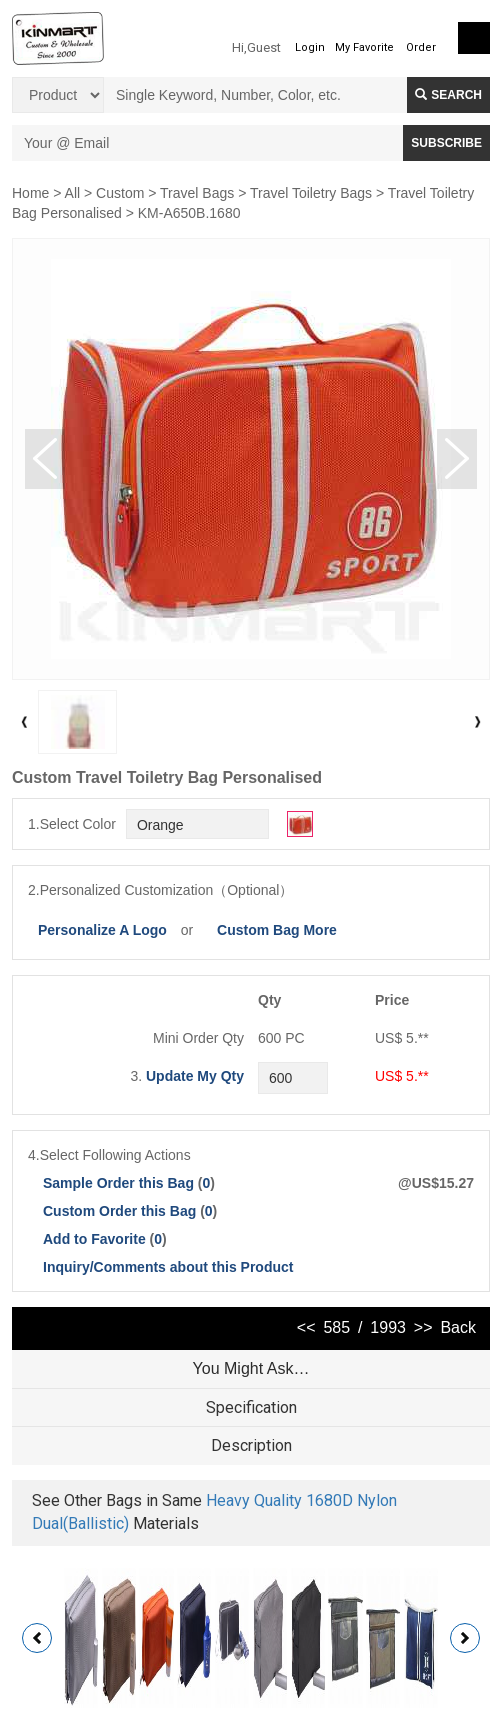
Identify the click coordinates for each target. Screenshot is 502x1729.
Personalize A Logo (102, 930)
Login (310, 47)
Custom (120, 193)
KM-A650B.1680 (189, 213)
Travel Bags (197, 193)
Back (458, 1327)
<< (306, 1327)
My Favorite (364, 47)
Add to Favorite (94, 1239)
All (73, 193)
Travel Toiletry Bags (311, 193)
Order (421, 47)
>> (423, 1327)
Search (448, 95)
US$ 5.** (402, 1076)
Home (30, 193)
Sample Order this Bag (120, 1183)
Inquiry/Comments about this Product (168, 1267)
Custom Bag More (277, 930)
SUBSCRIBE (446, 143)
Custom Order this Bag (121, 1211)
